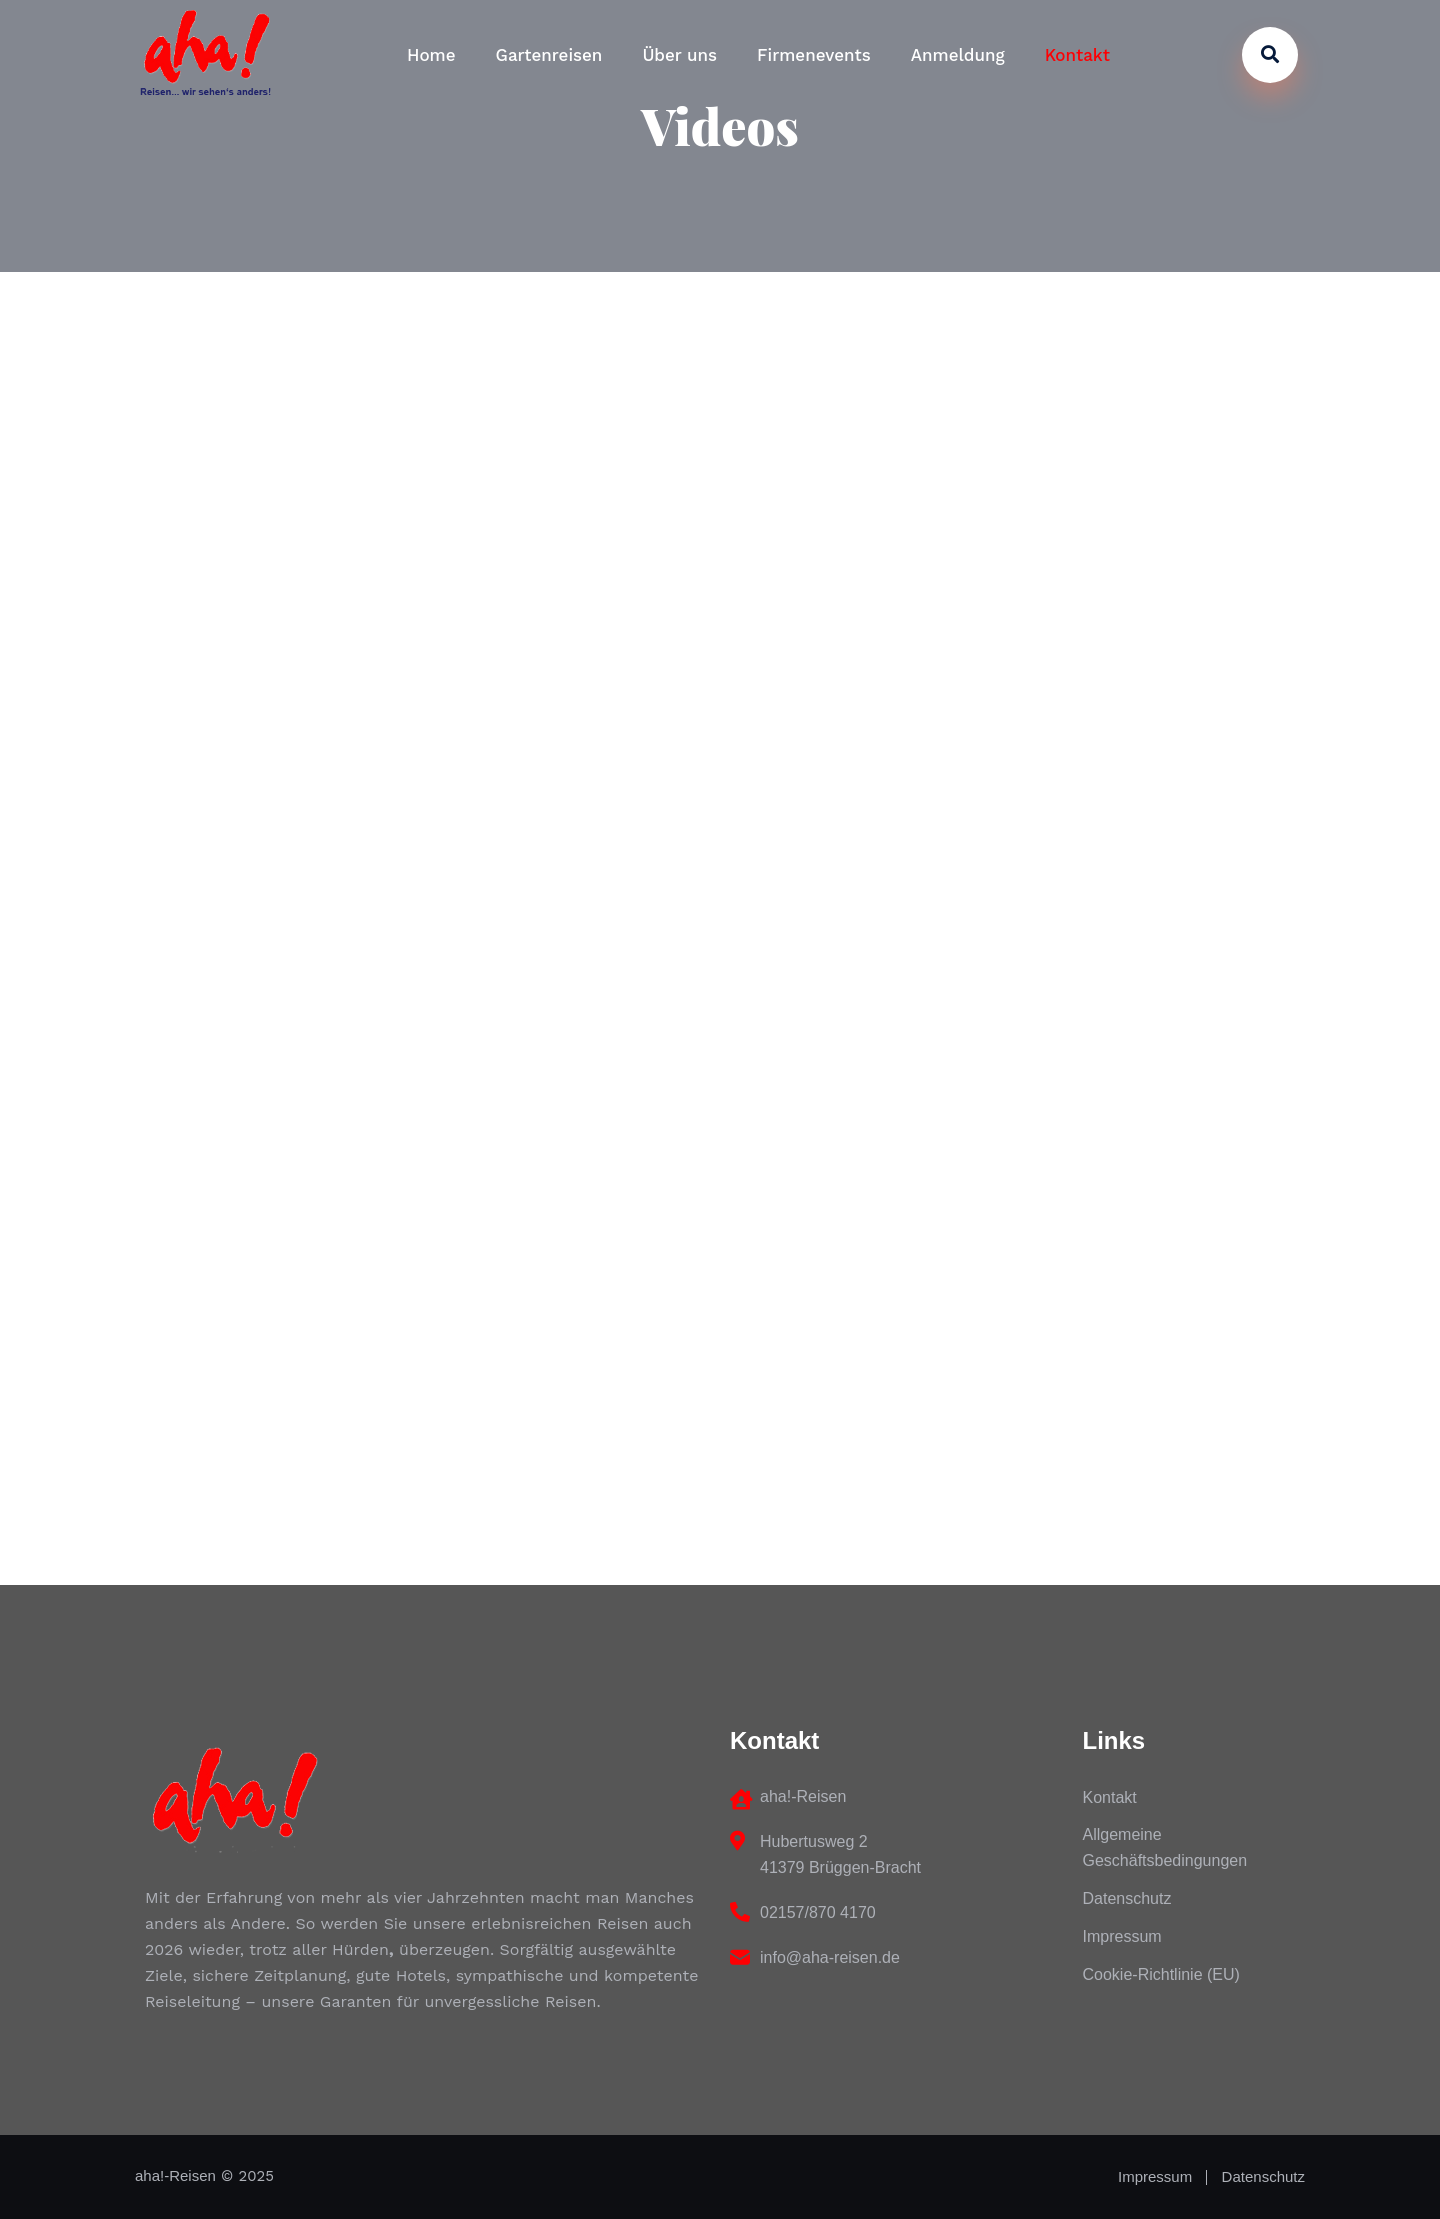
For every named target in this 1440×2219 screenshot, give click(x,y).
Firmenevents (814, 55)
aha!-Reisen (175, 2175)
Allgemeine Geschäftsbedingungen (1165, 1847)
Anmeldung (958, 55)
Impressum (1122, 1936)
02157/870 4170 (818, 1912)
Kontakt (1077, 55)
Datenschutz (1127, 1898)
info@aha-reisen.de (830, 1957)
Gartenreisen (549, 55)
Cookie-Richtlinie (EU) (1161, 1974)
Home (431, 55)
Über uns (679, 55)
